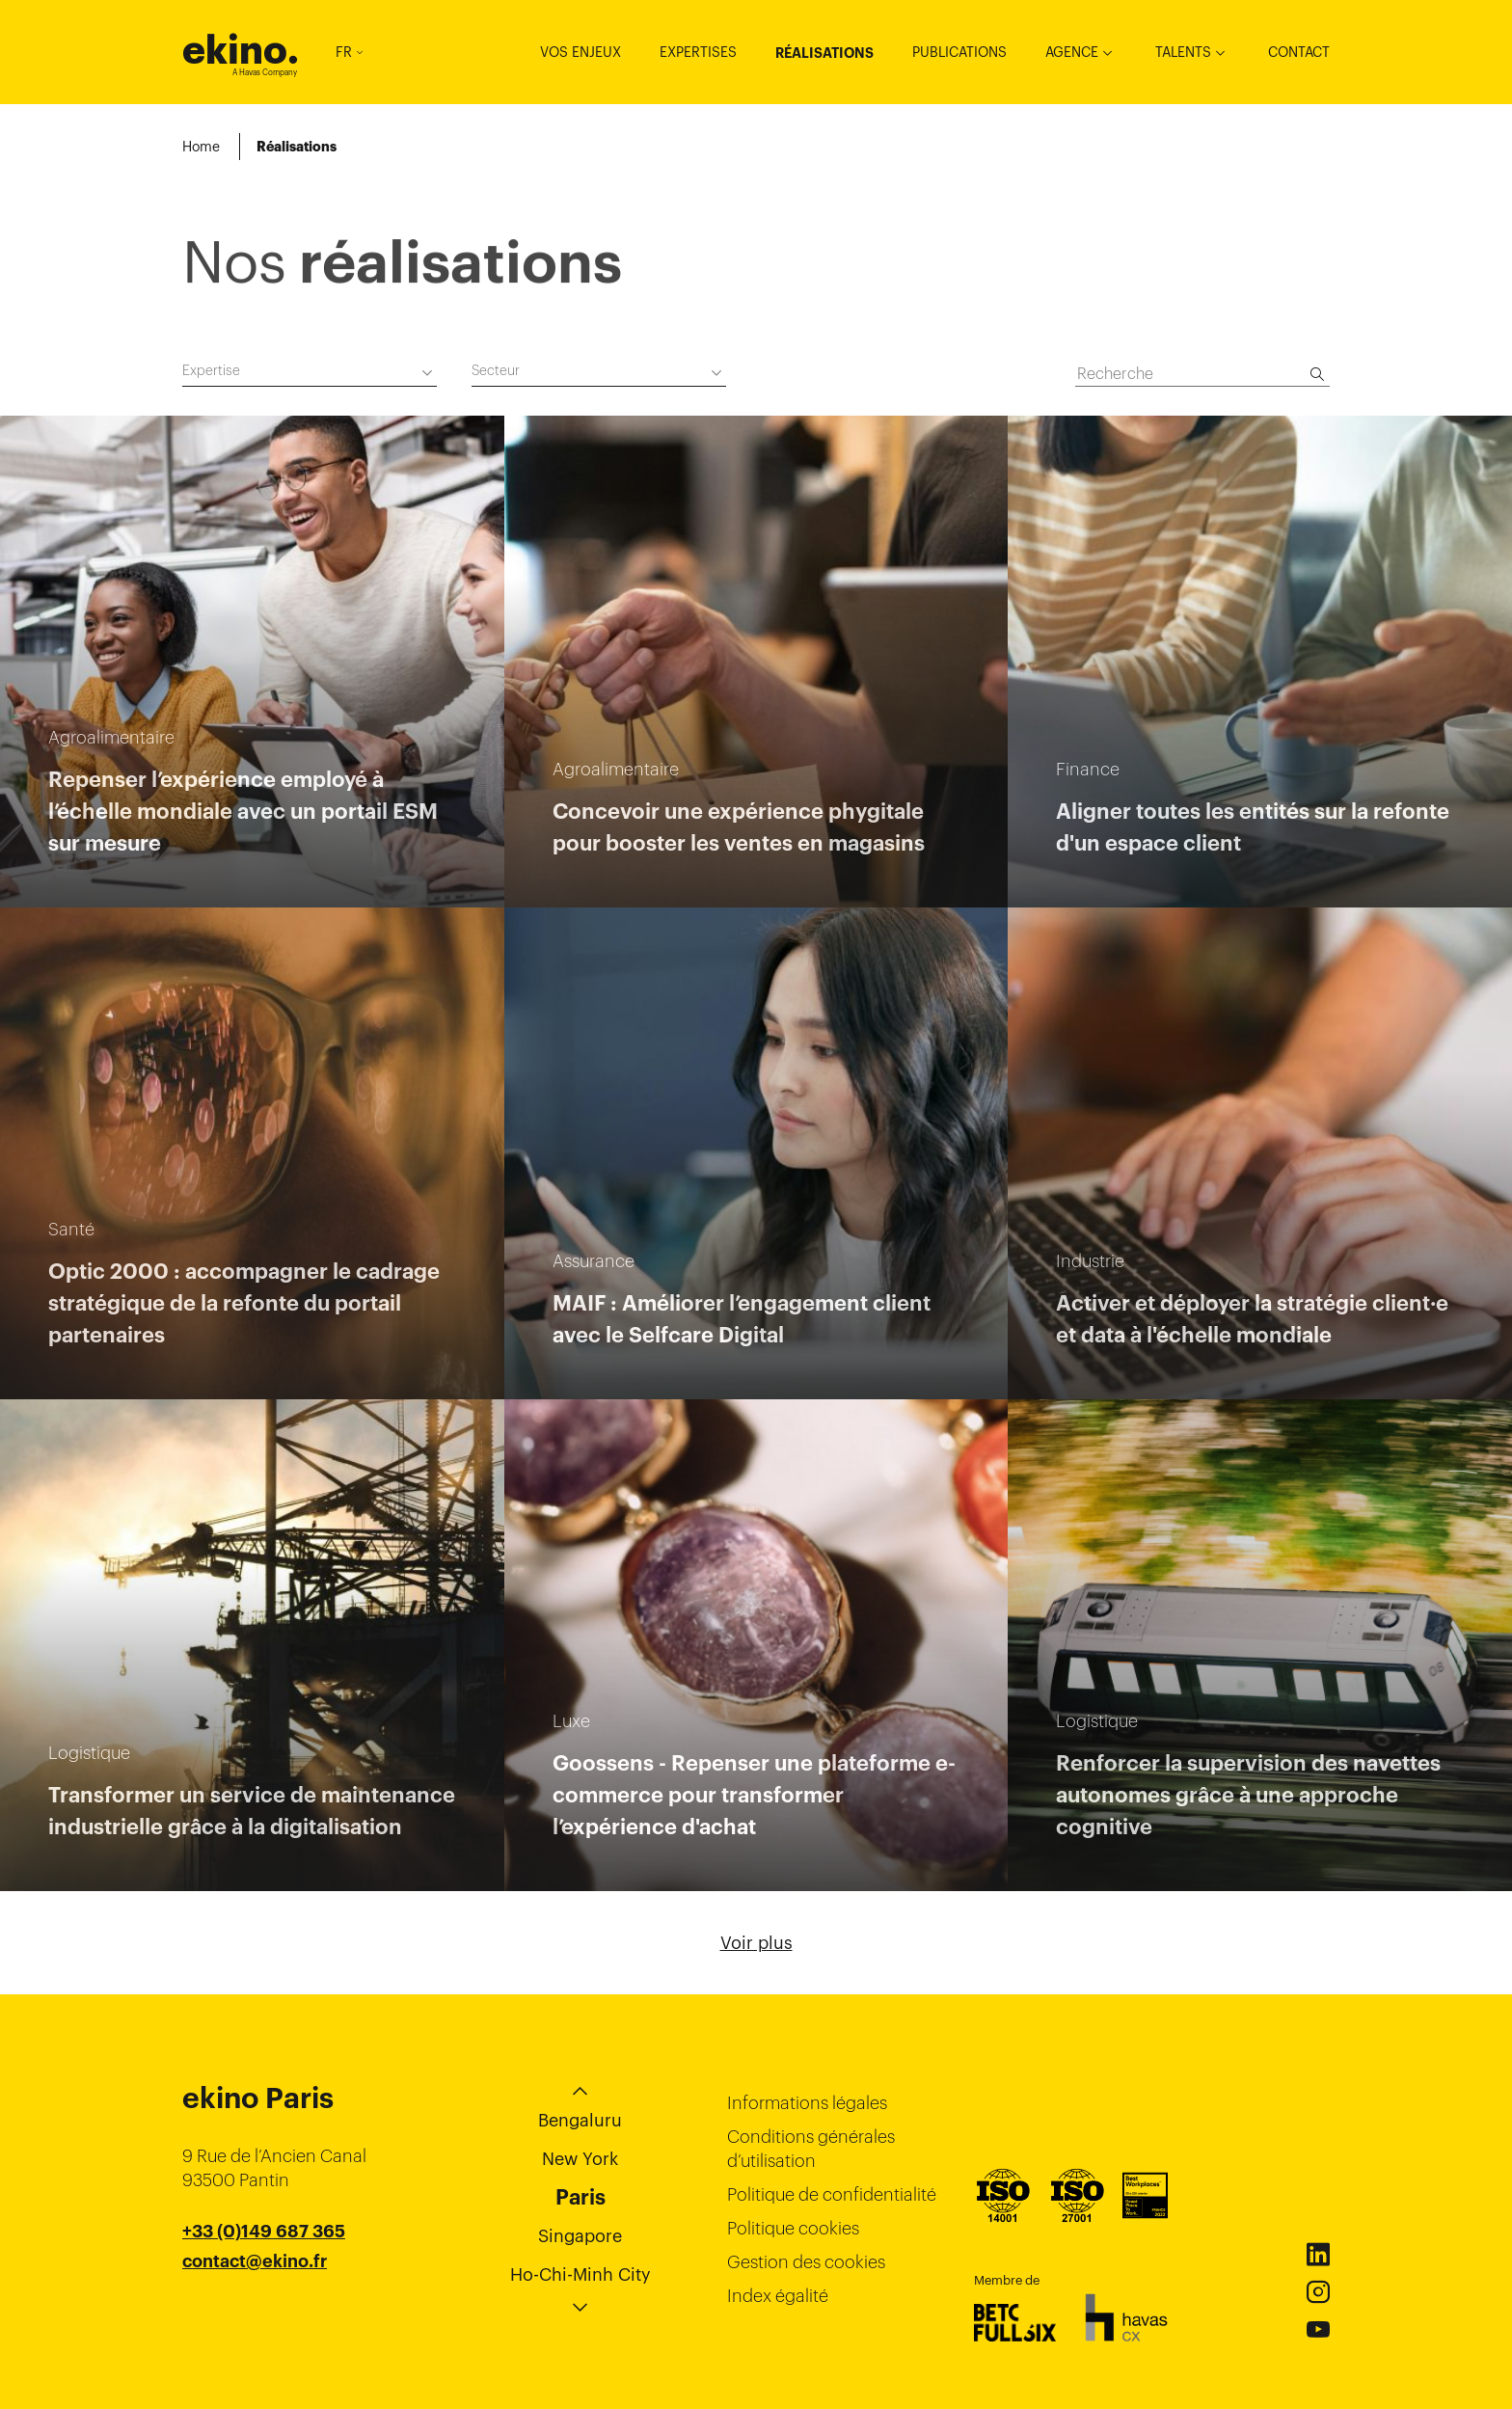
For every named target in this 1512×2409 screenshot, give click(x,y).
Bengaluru (580, 2120)
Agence (1071, 52)
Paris (580, 2196)
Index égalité (777, 2296)
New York (580, 2159)
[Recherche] (1317, 374)
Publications (959, 52)
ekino (240, 49)
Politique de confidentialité (831, 2194)
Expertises (698, 52)
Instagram (1318, 2292)
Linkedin (1318, 2254)
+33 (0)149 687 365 (263, 2231)
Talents (1183, 52)
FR (349, 52)
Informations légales (807, 2103)
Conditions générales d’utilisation (811, 2149)
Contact (1299, 52)
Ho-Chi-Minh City (580, 2274)
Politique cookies (793, 2228)
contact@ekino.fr (254, 2261)
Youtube (1318, 2329)
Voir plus (756, 1943)
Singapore (580, 2236)
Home (201, 146)
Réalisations (824, 53)
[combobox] (309, 374)
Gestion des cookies (806, 2262)
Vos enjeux (580, 52)
